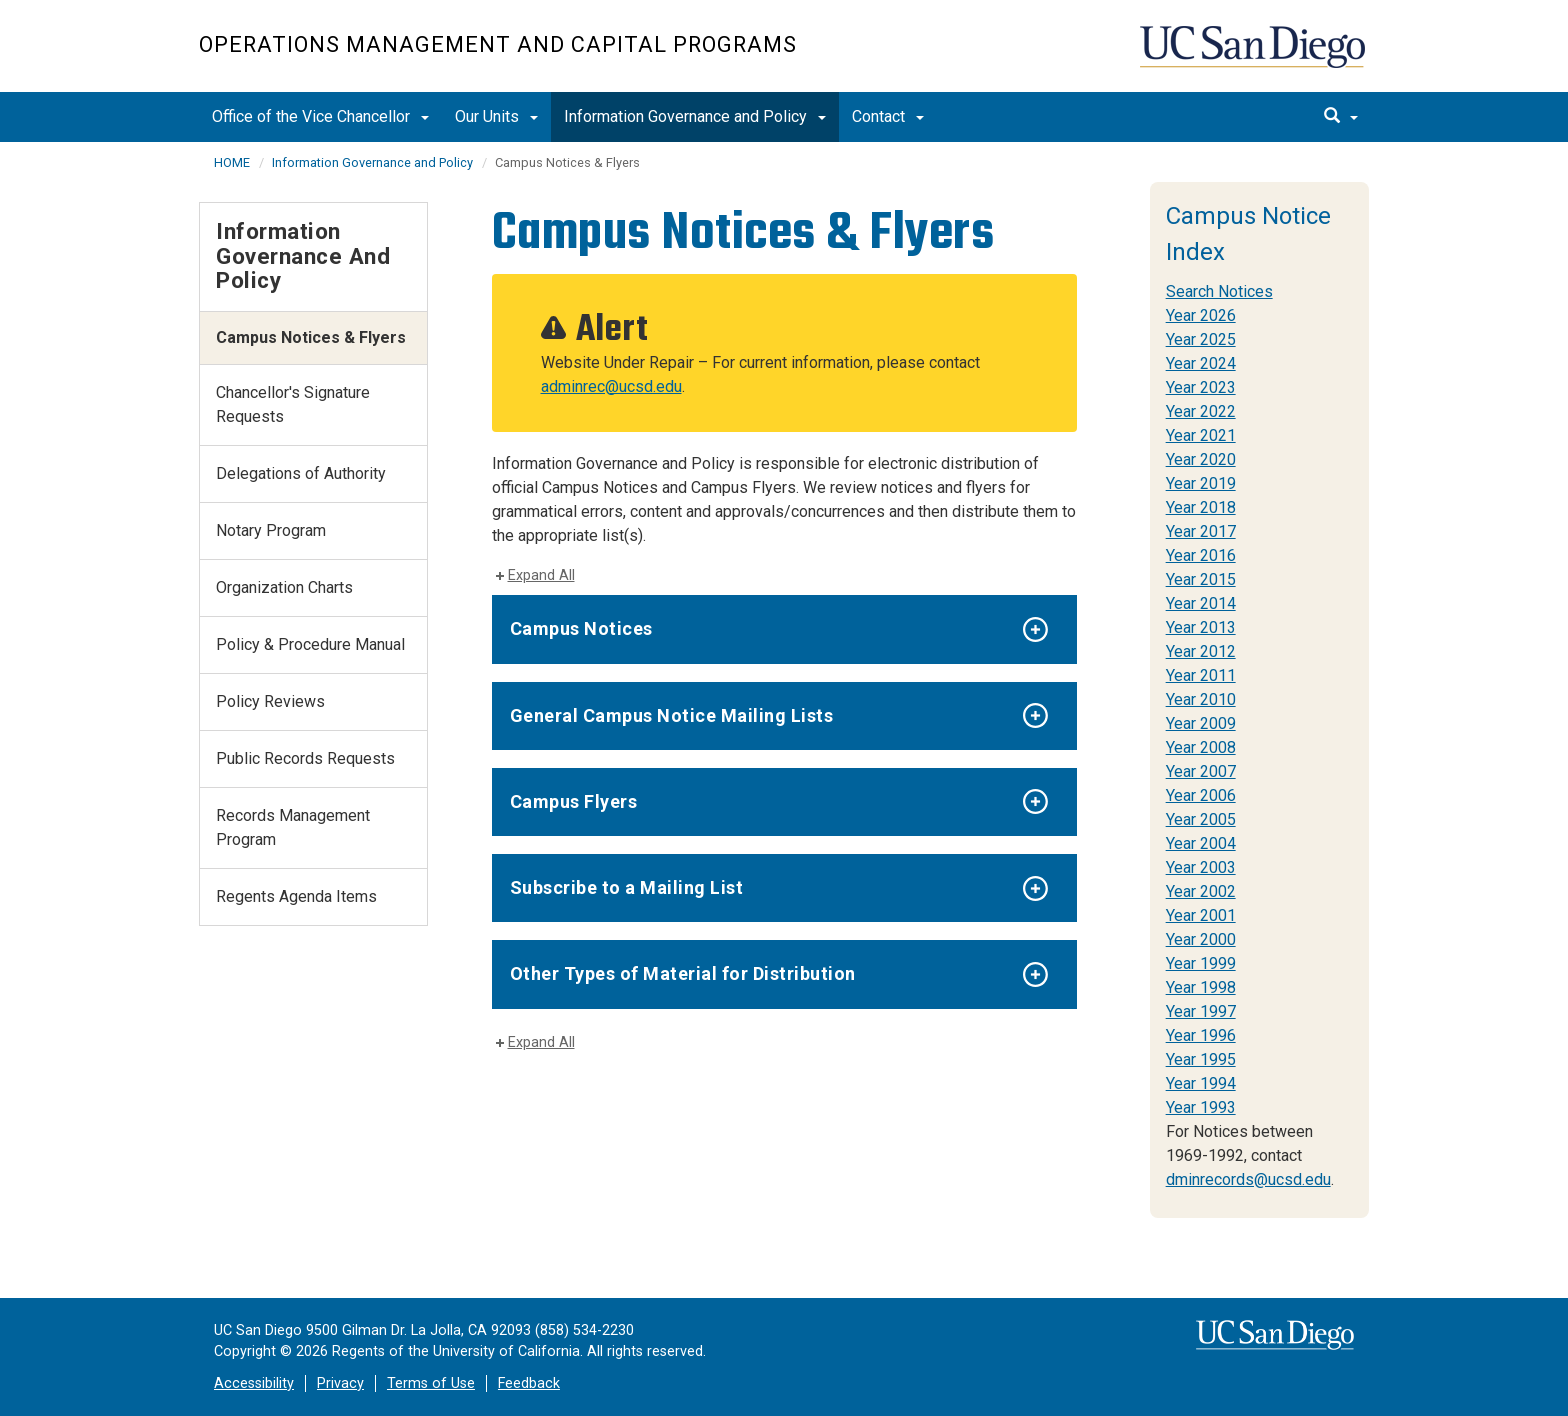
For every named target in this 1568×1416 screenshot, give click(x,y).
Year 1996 (1201, 1035)
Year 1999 (1201, 963)
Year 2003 (1201, 867)
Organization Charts (284, 587)
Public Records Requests (305, 758)
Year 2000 (1201, 939)
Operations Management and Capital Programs (498, 44)
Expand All (541, 575)
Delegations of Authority (301, 473)
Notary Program (271, 530)
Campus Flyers (574, 801)
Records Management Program (293, 827)
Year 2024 (1201, 363)
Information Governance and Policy (695, 116)
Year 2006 (1201, 795)
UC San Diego (1254, 56)
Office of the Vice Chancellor (320, 116)
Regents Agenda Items (296, 896)
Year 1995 (1201, 1059)
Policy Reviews (270, 701)
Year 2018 (1201, 507)
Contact (888, 116)
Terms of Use (431, 1383)
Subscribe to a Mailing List (627, 887)
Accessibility (254, 1383)
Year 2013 (1201, 627)
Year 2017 (1201, 531)
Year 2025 (1201, 339)
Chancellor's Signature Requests (293, 404)
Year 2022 (1201, 411)
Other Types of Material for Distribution (683, 973)
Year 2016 (1201, 555)
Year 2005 (1201, 819)
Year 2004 (1201, 843)
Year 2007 (1201, 771)
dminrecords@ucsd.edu (1248, 1179)
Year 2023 (1201, 387)
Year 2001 (1201, 915)
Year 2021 (1201, 435)
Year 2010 (1201, 699)
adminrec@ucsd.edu (611, 386)
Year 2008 (1201, 747)
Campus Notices (581, 628)
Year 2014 (1201, 603)
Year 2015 (1201, 579)
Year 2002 (1201, 891)
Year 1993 (1201, 1107)
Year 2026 (1201, 315)
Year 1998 (1201, 987)
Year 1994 (1201, 1083)
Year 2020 (1201, 459)
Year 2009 (1201, 723)
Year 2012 (1201, 651)
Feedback (529, 1383)
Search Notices (1219, 291)
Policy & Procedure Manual (310, 644)
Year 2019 (1201, 483)
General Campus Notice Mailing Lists (672, 715)
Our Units (496, 116)
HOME (232, 162)
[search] (1341, 117)
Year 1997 (1201, 1011)
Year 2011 (1201, 675)
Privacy (340, 1383)
